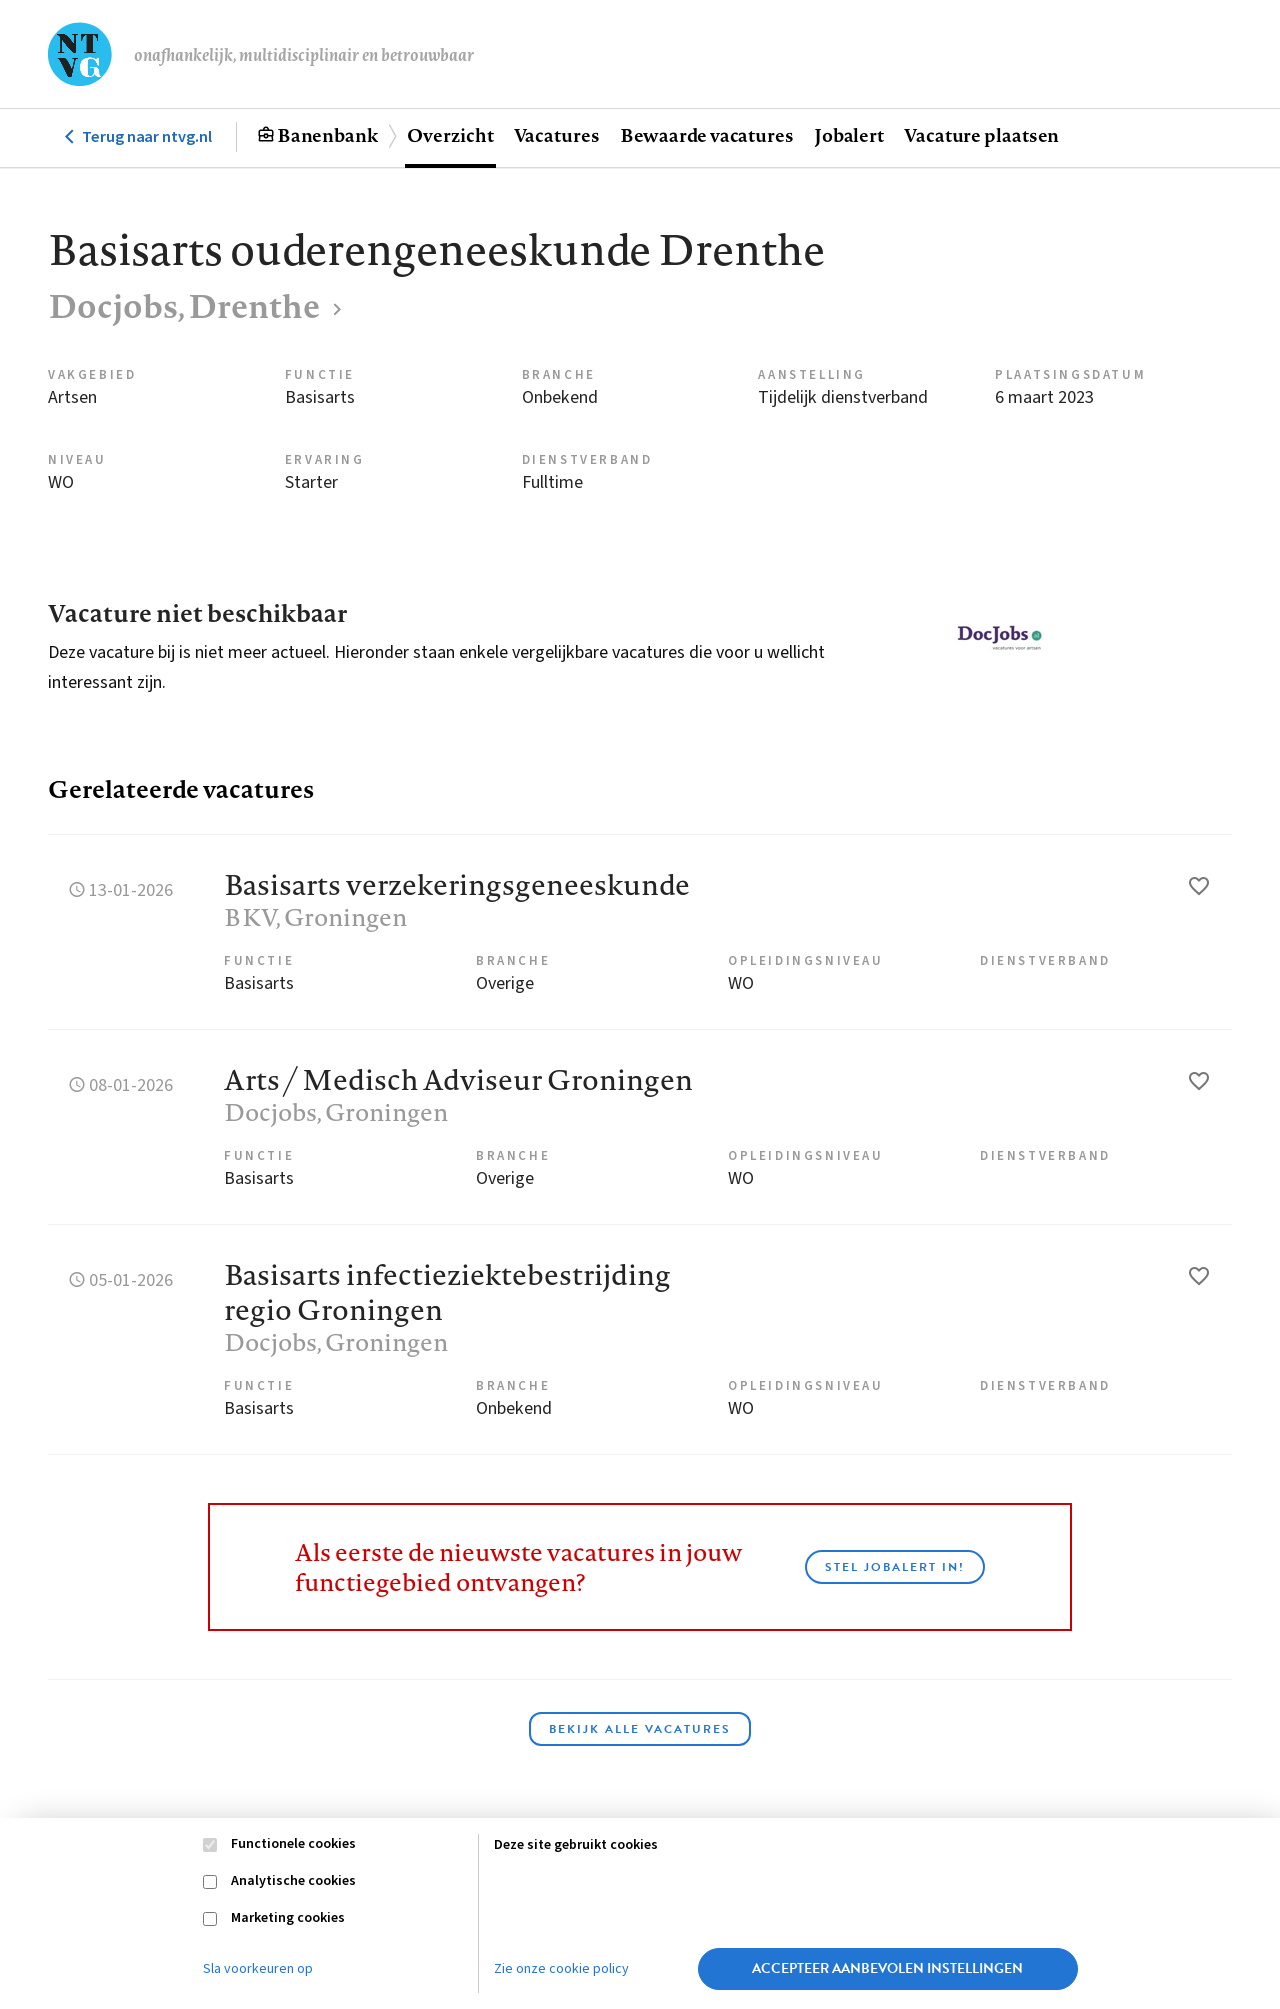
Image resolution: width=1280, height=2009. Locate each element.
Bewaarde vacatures (707, 135)
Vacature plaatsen (981, 135)
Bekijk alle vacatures (640, 1729)
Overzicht (450, 135)
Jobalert (849, 135)
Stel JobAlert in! (895, 1567)
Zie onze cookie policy (561, 1969)
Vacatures (557, 135)
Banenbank (327, 135)
